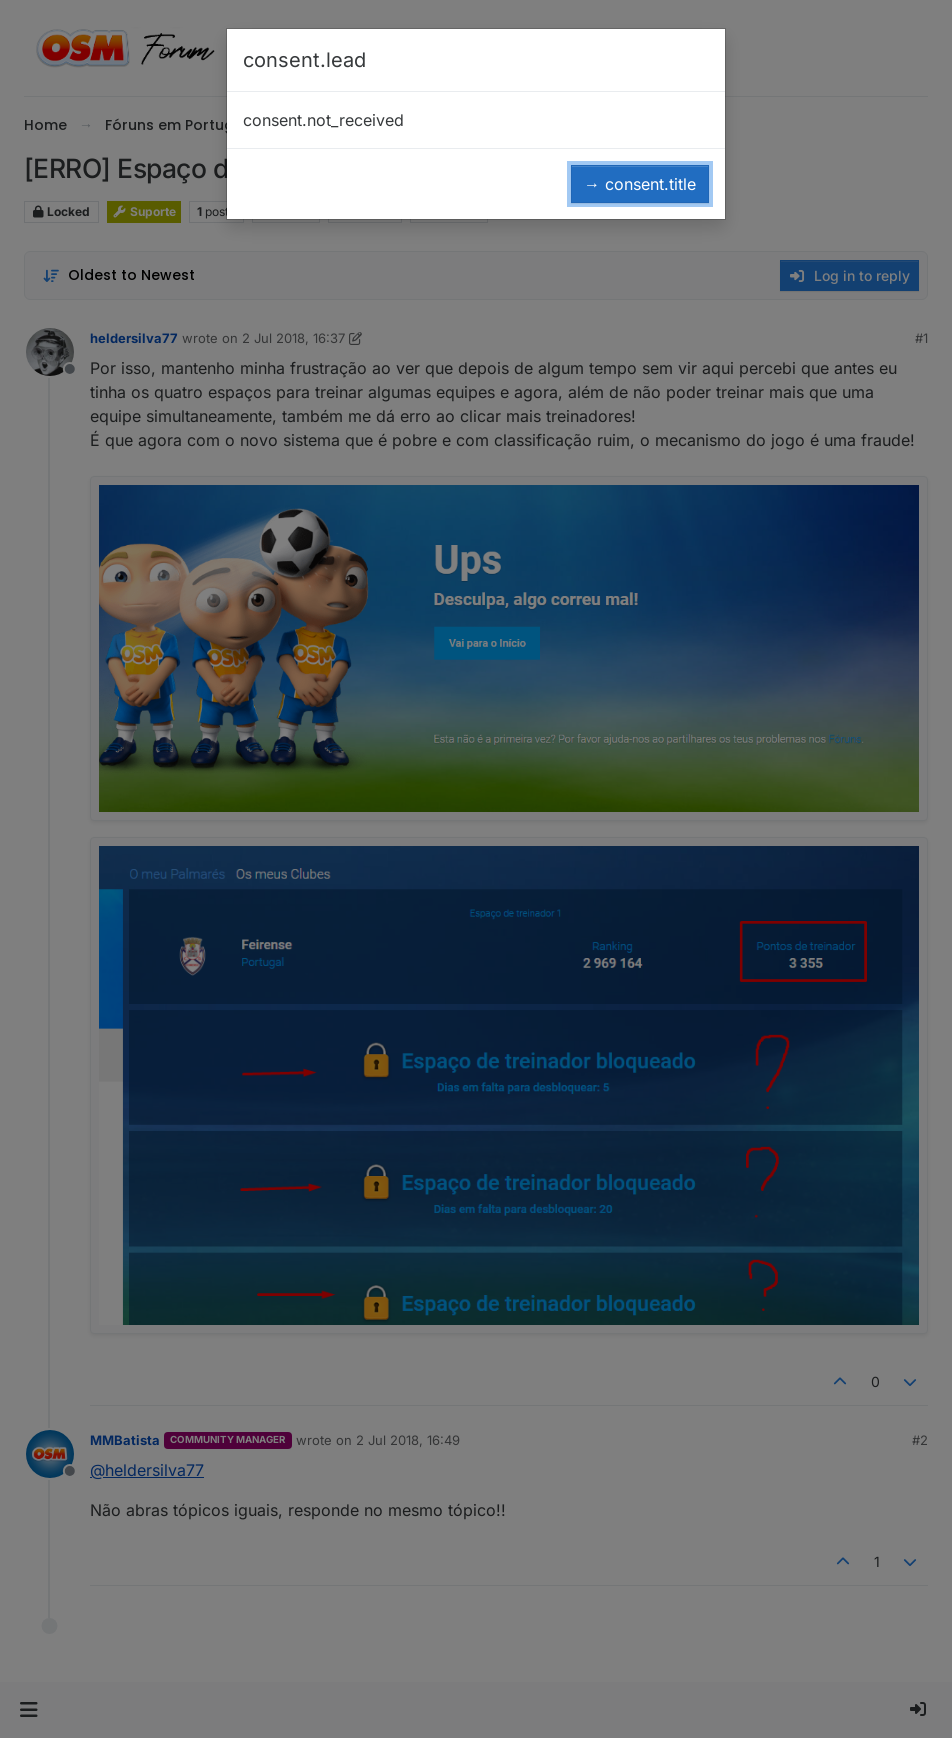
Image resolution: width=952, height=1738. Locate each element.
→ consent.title (640, 184)
